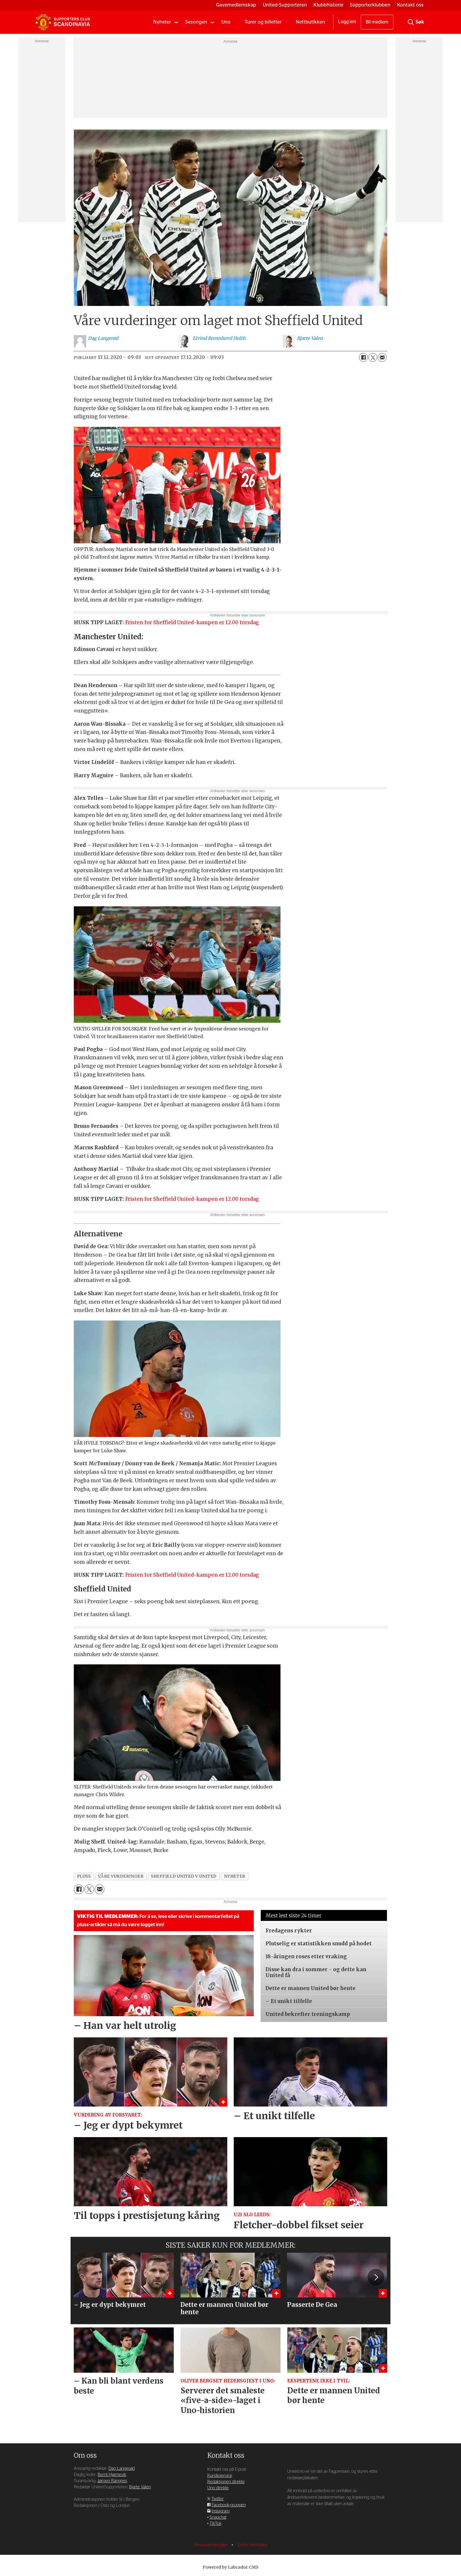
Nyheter (162, 21)
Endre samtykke (252, 2545)
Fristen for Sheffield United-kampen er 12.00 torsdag (192, 622)
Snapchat (218, 2517)
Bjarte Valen (140, 2487)
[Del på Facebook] (363, 357)
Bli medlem (377, 22)
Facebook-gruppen (229, 2505)
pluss (84, 1876)
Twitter (217, 2499)
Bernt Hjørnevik (112, 2474)
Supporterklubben (370, 4)
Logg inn (347, 21)
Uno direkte (218, 2488)
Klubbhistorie (328, 4)
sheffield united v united (184, 1876)
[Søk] (410, 22)
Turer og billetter (263, 21)
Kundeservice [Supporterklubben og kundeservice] (219, 2475)
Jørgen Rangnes (112, 2481)
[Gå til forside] (62, 22)
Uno (225, 21)
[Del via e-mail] (382, 357)
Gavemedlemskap (236, 4)
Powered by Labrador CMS (230, 2567)
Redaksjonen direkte (226, 2482)
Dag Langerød (121, 2468)
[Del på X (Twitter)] (372, 357)
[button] (376, 2277)
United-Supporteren (285, 4)
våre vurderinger (120, 1876)
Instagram (221, 2511)
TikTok (215, 2523)
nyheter (234, 1876)
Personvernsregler (211, 2545)
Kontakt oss (410, 4)
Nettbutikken (310, 21)
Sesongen (196, 21)
